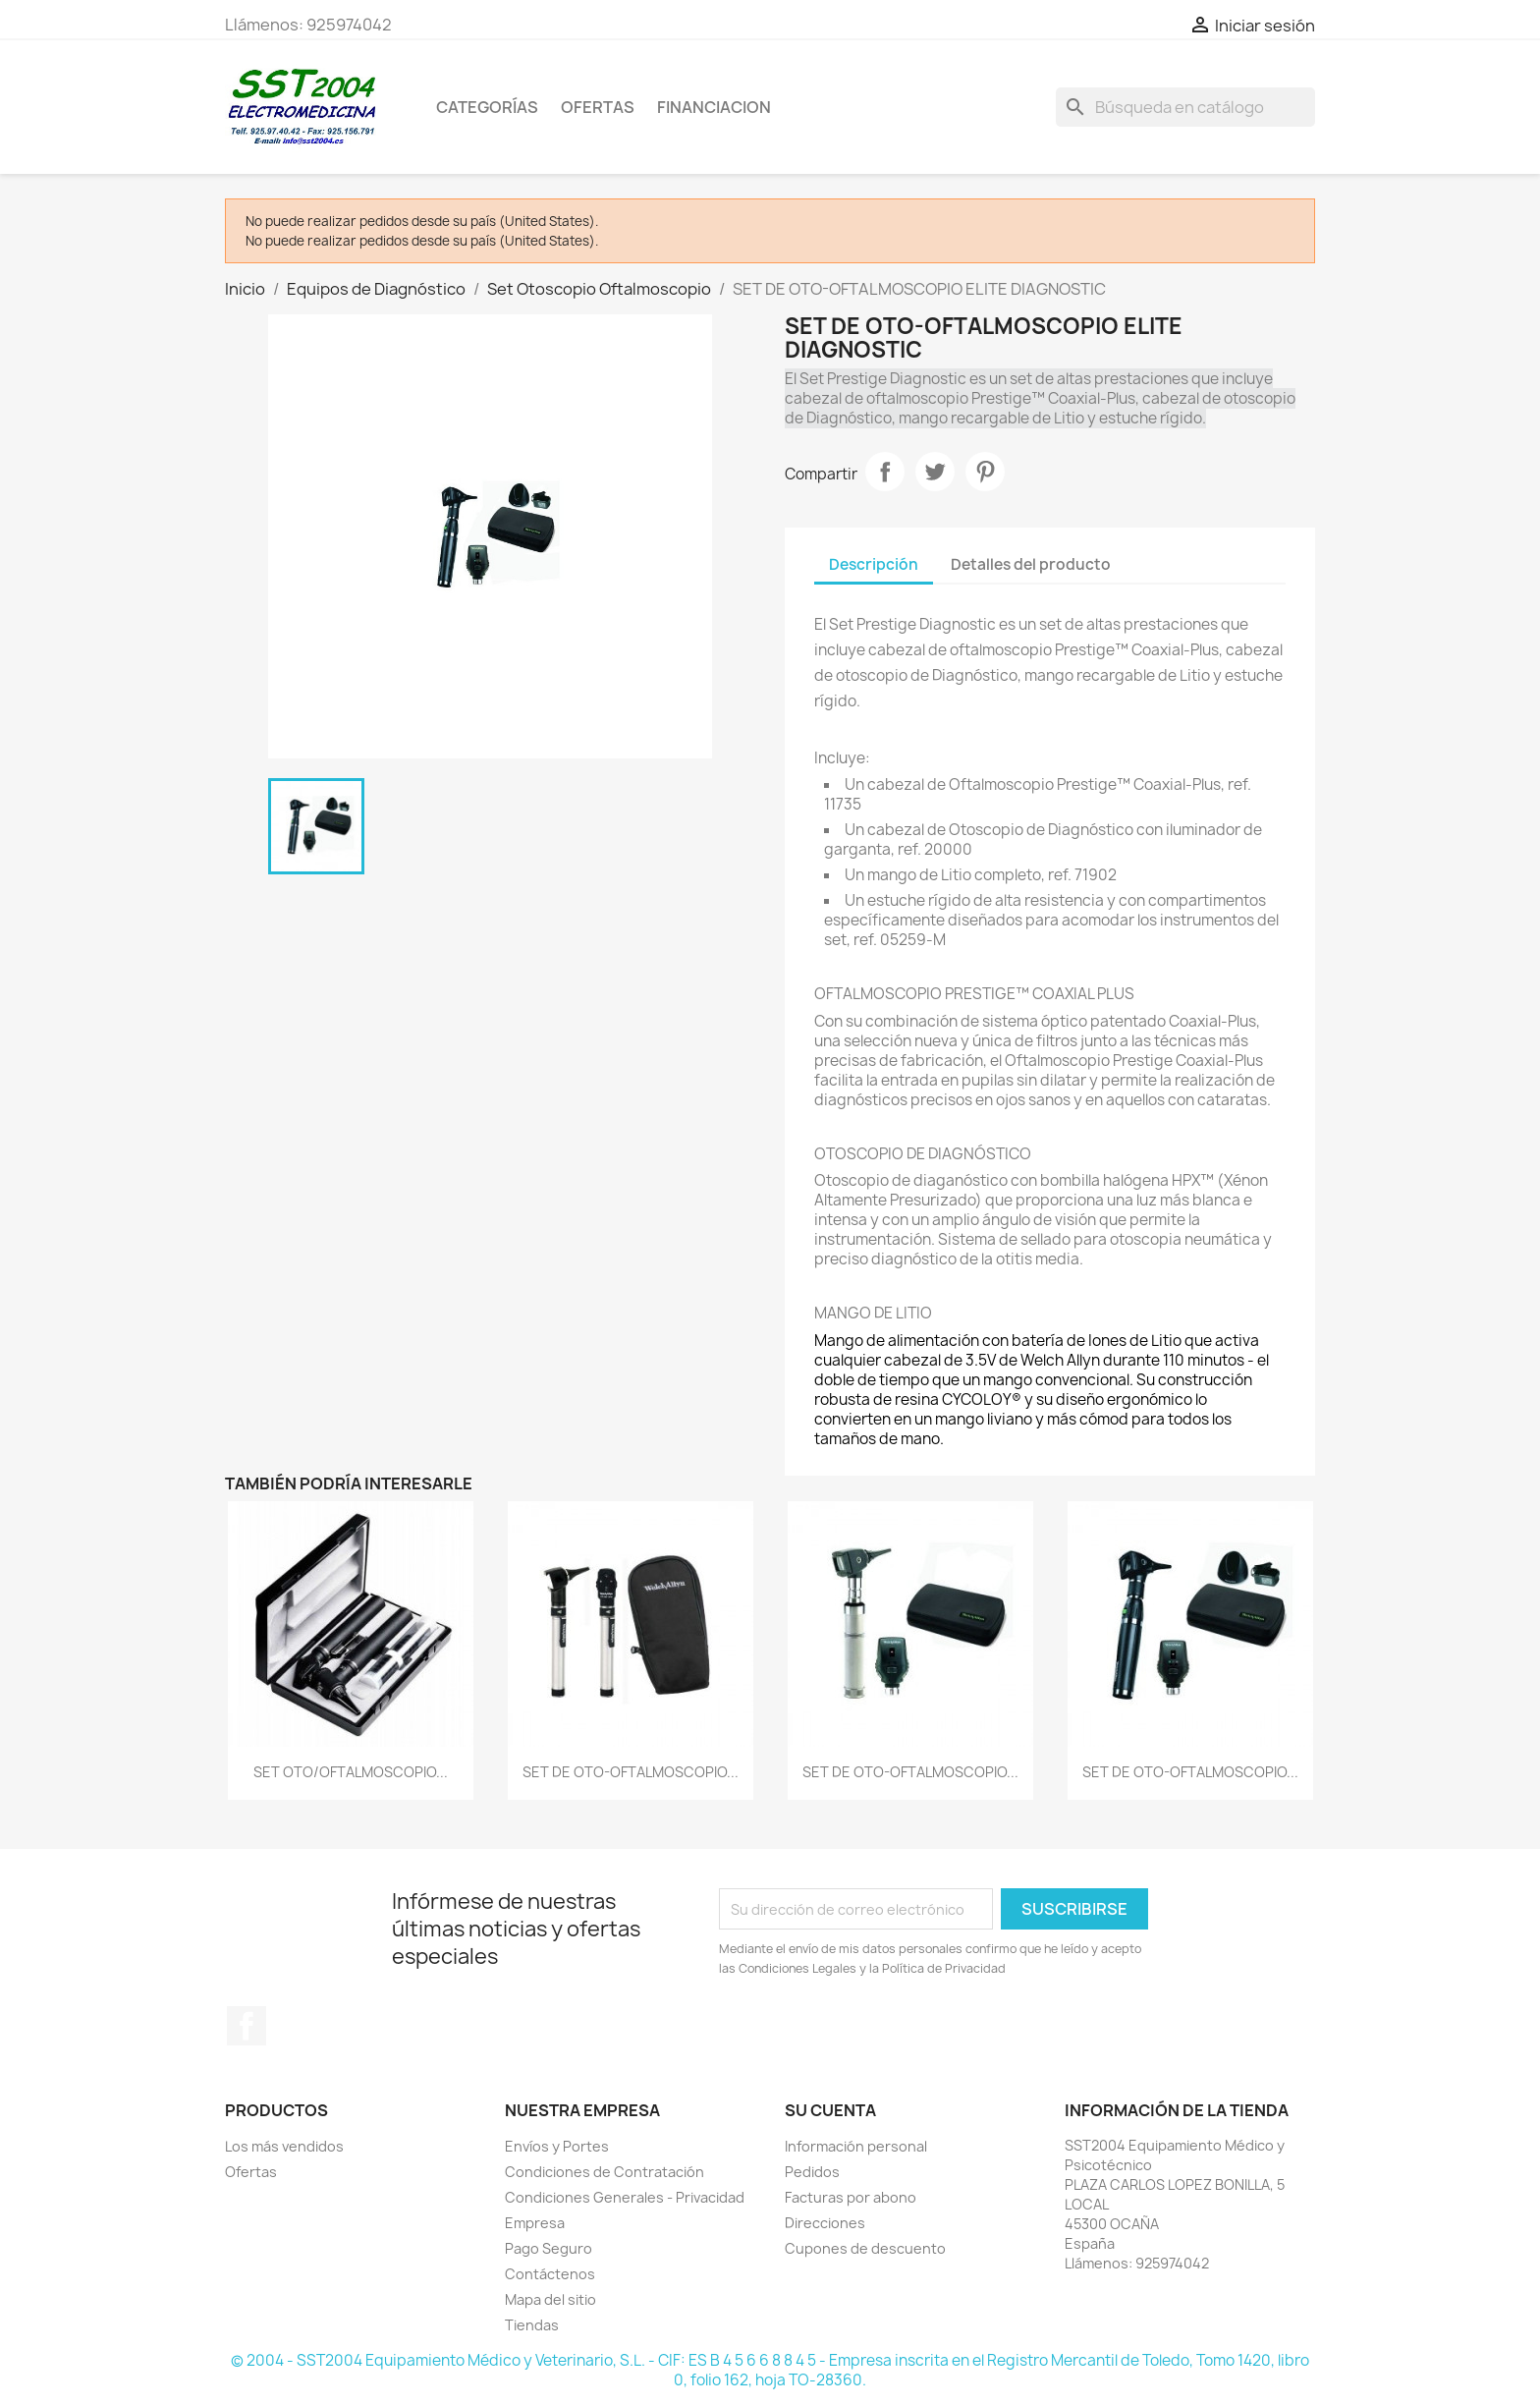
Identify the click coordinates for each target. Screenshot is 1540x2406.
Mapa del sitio (550, 2299)
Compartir (885, 471)
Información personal (856, 2146)
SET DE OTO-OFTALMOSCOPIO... (630, 1772)
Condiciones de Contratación (604, 2171)
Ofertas (251, 2171)
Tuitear (935, 471)
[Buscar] (1185, 107)
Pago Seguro (548, 2248)
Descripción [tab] (873, 564)
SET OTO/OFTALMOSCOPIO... (350, 1772)
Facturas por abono (850, 2197)
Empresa (535, 2222)
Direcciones (825, 2222)
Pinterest (985, 471)
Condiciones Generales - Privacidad (624, 2197)
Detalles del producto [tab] (1031, 564)
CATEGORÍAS (487, 107)
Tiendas (532, 2325)
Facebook (246, 2025)
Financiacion (714, 107)
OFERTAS (597, 107)
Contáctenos (550, 2274)
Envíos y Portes (557, 2146)
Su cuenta (830, 2110)
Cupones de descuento (865, 2248)
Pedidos (812, 2171)
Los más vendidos (284, 2146)
